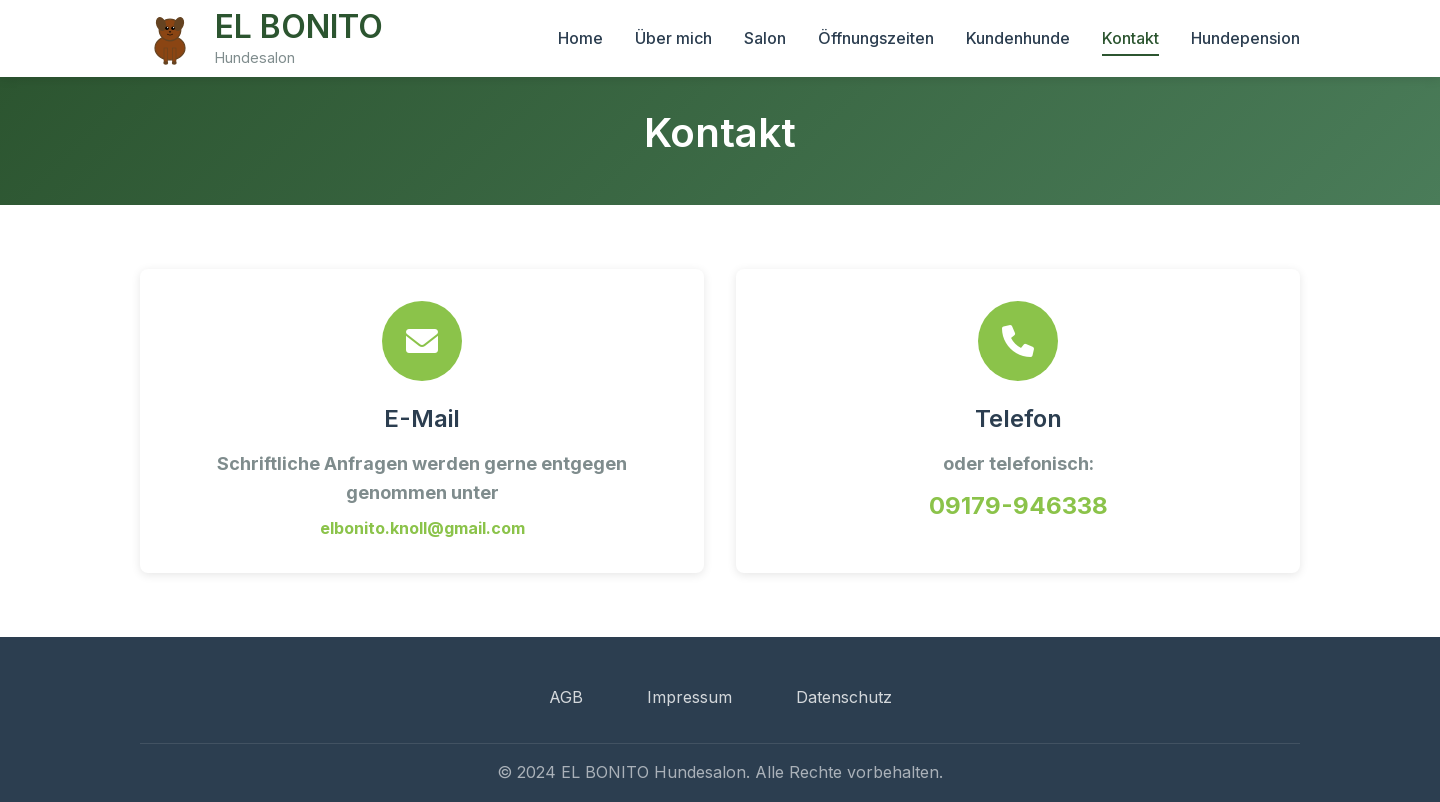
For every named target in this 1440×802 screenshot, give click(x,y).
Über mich (673, 38)
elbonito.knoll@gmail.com (422, 528)
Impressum (689, 697)
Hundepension (1245, 38)
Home (580, 38)
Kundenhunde (1018, 38)
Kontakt (1130, 38)
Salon (765, 38)
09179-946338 (1018, 505)
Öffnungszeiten (876, 38)
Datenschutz (844, 697)
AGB (566, 697)
